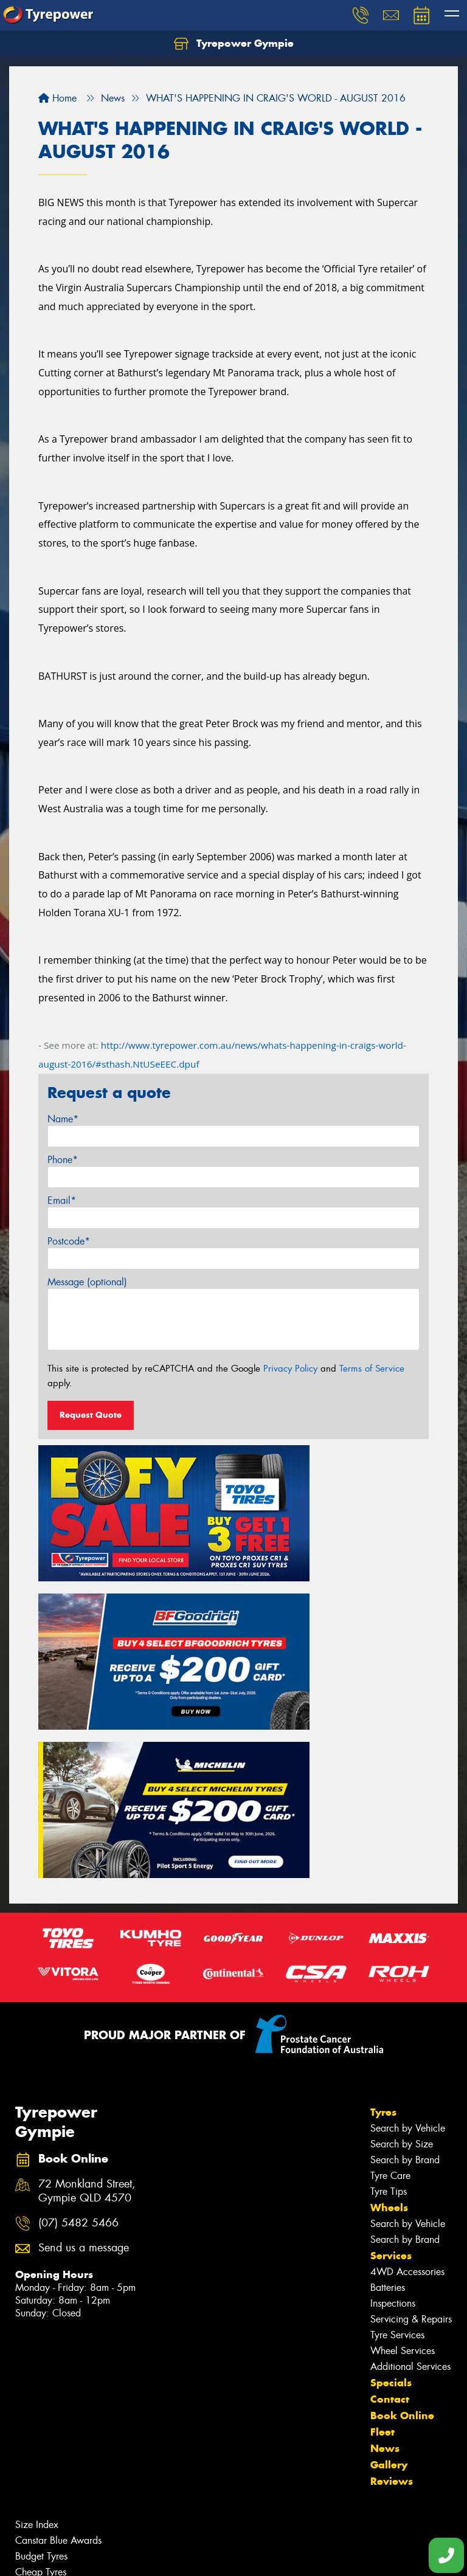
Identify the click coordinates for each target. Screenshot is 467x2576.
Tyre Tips (388, 1961)
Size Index (36, 2294)
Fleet (382, 2202)
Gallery (388, 2235)
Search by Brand (405, 1930)
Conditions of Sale (161, 2555)
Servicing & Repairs (411, 2089)
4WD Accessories (407, 2042)
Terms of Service (371, 1368)
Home (57, 98)
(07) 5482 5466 (78, 1993)
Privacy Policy (290, 1368)
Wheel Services (402, 2121)
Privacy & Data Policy (86, 2555)
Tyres (383, 1882)
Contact (389, 2169)
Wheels (389, 1977)
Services (391, 2025)
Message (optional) (87, 1282)
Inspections (392, 2073)
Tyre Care (390, 1945)
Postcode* (68, 1241)
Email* (61, 1200)
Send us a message (83, 2018)
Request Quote (91, 1414)
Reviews (391, 2251)
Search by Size (401, 1914)
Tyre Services (397, 2105)
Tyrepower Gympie (234, 43)
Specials (391, 2153)
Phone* (62, 1159)
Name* (62, 1119)
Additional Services (410, 2136)
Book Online (402, 2185)
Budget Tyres (41, 2326)
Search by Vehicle (407, 1898)
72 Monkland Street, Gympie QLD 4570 (87, 1961)
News (385, 2218)
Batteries (387, 2057)
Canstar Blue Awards (58, 2310)
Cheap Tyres (40, 2342)
